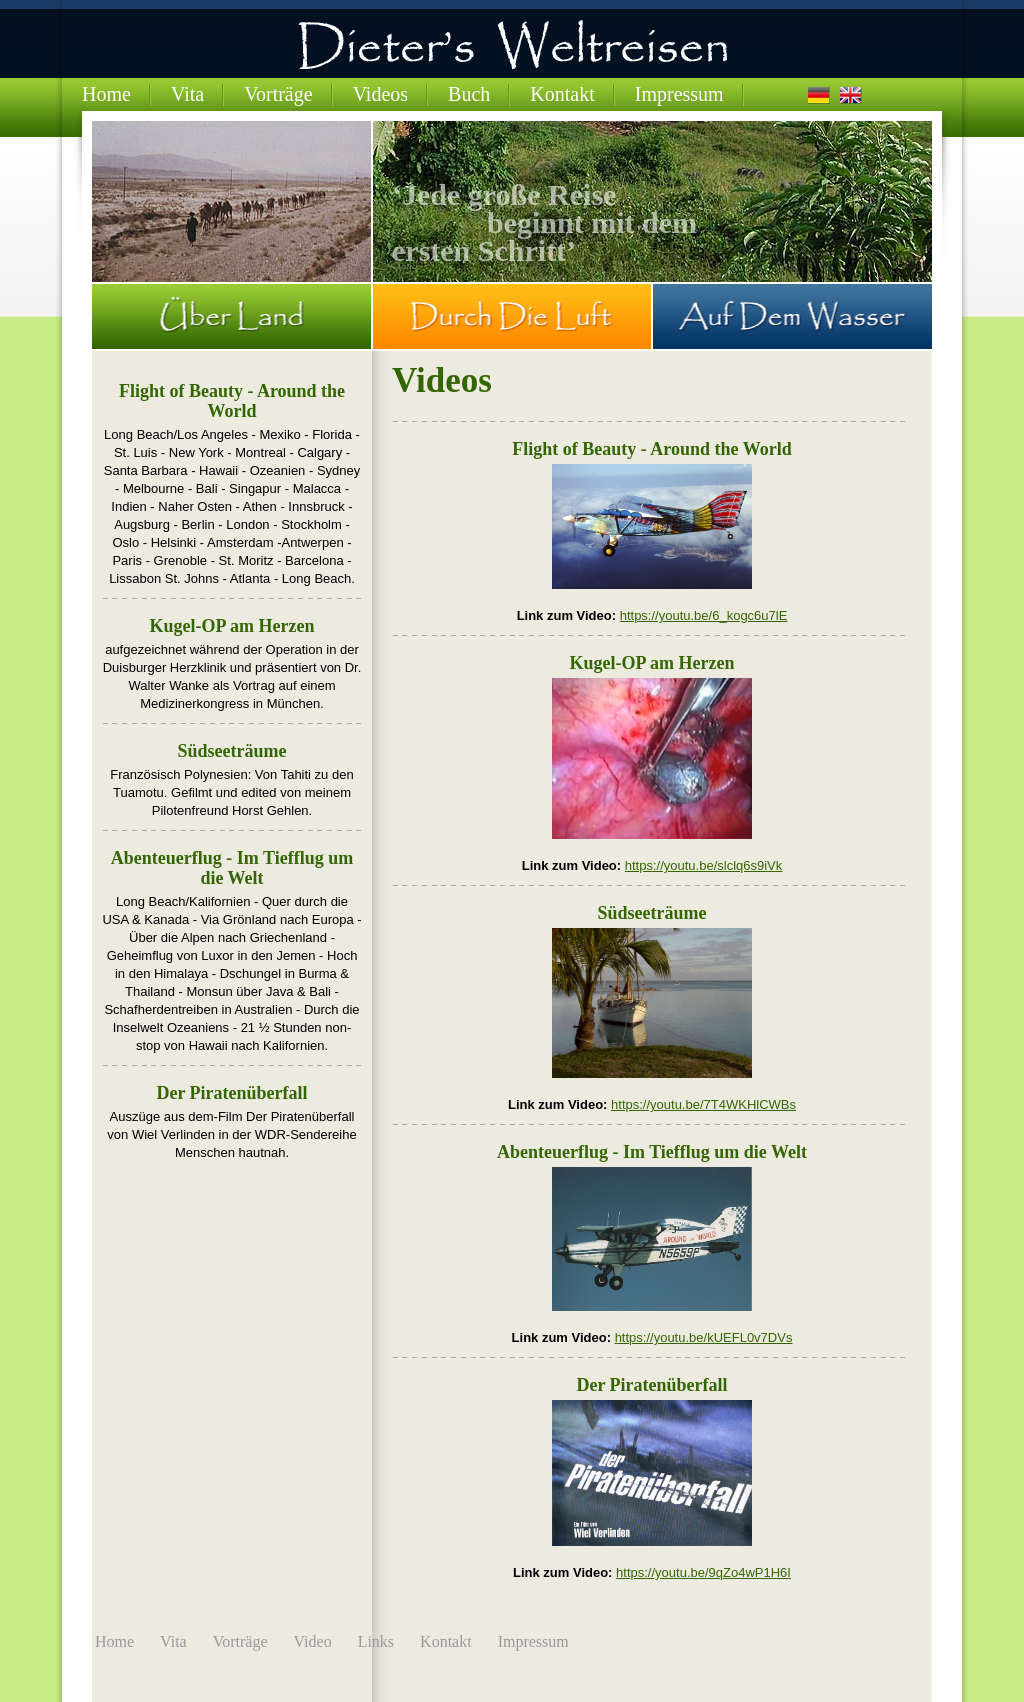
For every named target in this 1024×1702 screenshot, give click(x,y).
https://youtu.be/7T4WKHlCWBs (703, 1104)
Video (313, 1641)
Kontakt (562, 94)
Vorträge (278, 94)
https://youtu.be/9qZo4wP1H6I (703, 1572)
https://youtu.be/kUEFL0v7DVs (704, 1337)
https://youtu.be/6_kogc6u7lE (704, 615)
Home (106, 94)
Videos (380, 94)
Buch (469, 94)
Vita (187, 94)
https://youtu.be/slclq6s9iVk (704, 865)
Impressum (679, 94)
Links (376, 1641)
